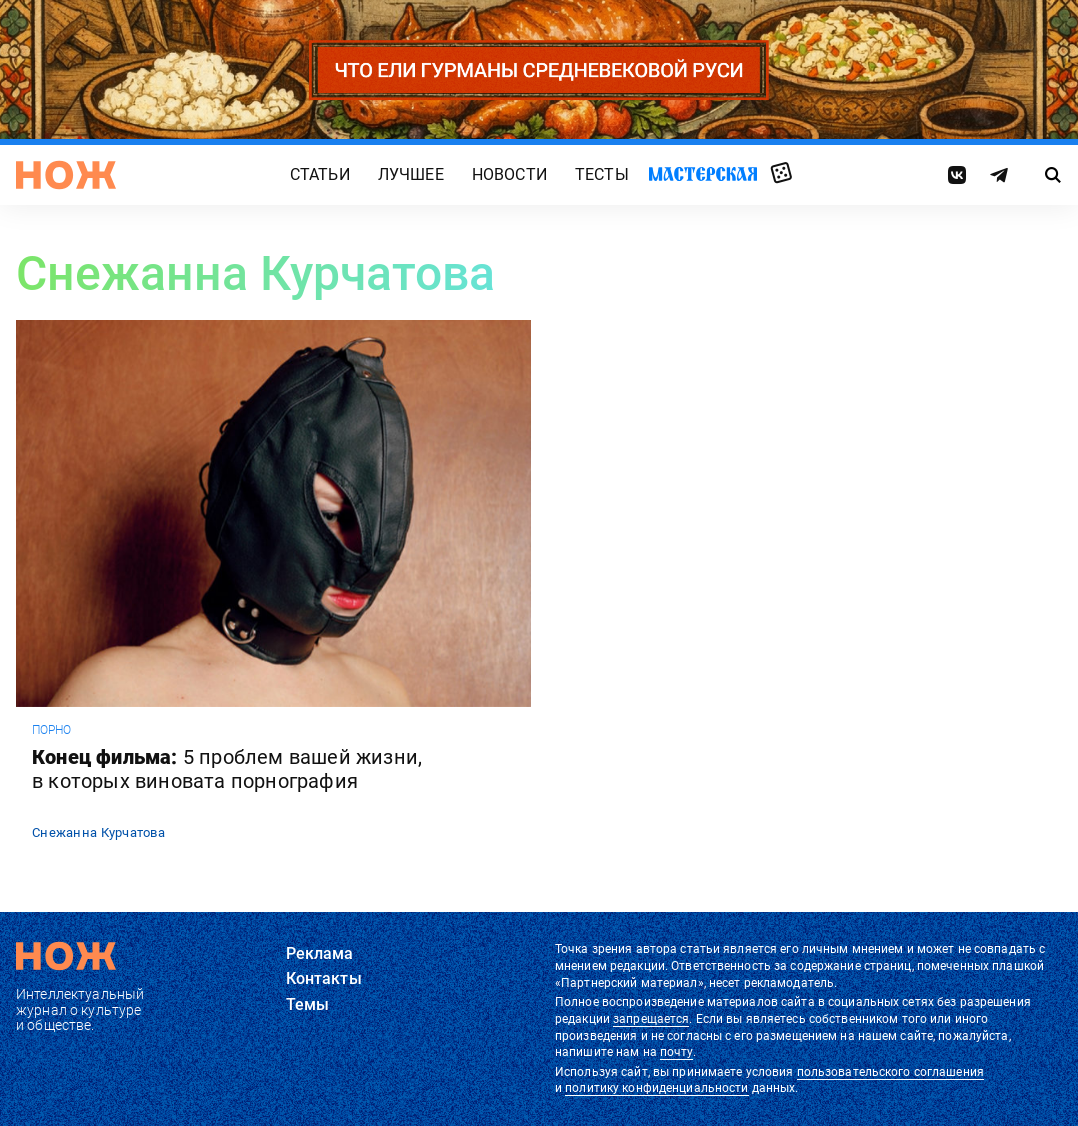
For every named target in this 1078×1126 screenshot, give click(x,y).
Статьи (320, 175)
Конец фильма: (227, 769)
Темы (308, 1004)
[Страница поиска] (1053, 175)
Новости (509, 175)
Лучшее (411, 175)
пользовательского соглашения (890, 1072)
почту (676, 1052)
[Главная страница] (66, 175)
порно (52, 730)
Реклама (320, 953)
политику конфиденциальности (656, 1088)
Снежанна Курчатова (98, 832)
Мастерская (703, 174)
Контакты (324, 978)
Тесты (602, 175)
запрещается (651, 1019)
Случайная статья (781, 174)
